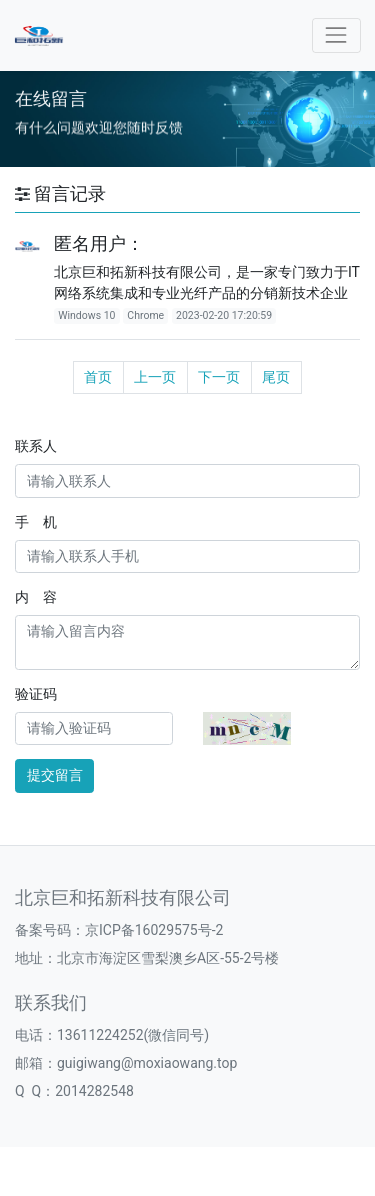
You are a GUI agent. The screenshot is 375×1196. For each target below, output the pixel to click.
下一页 (219, 377)
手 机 (36, 522)
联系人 (36, 446)
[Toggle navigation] (336, 35)
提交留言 (55, 775)
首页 (98, 377)
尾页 (276, 377)
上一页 (155, 377)
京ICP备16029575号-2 (154, 930)
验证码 (36, 694)
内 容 (36, 597)
